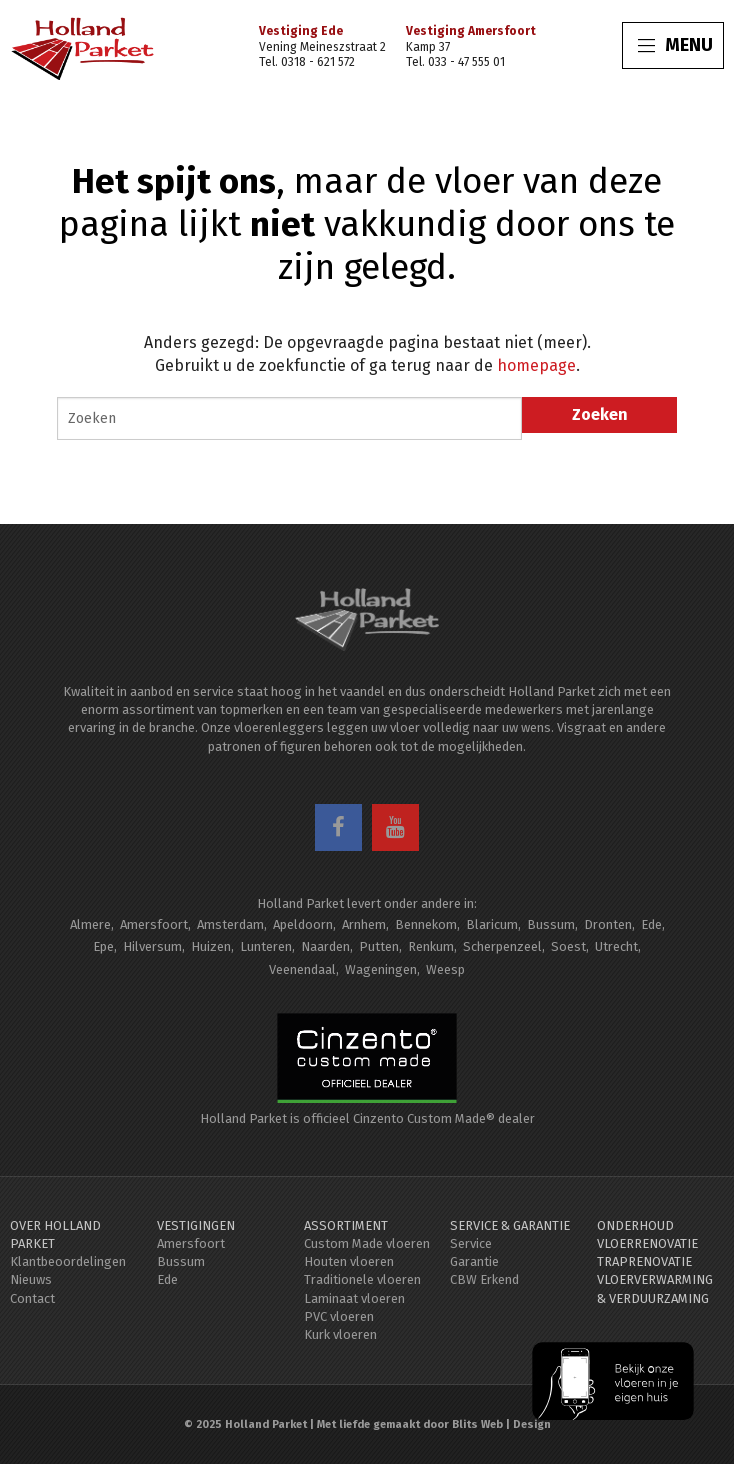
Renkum (431, 946)
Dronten (608, 924)
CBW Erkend (484, 1279)
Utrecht (616, 946)
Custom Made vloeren (367, 1243)
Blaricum (492, 924)
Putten (379, 946)
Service (471, 1243)
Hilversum (152, 946)
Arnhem (364, 924)
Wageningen (381, 969)
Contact (32, 1298)
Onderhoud (635, 1225)
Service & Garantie (510, 1225)
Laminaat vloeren (354, 1298)
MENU (675, 45)
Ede (651, 924)
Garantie (474, 1261)
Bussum (551, 924)
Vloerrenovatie (647, 1243)
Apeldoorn (303, 924)
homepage (536, 365)
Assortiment (346, 1225)
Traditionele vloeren (362, 1279)
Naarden (325, 946)
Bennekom (426, 924)
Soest (568, 946)
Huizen (211, 946)
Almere (90, 924)
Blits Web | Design (501, 1424)
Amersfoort (154, 924)
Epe (103, 946)
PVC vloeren (339, 1316)
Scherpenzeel (502, 946)
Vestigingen (196, 1225)
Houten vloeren (349, 1261)
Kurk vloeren (340, 1334)
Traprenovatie (644, 1261)
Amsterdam (230, 924)
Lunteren (266, 946)
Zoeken (600, 414)
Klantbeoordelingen (68, 1261)
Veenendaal (302, 969)
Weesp (445, 969)
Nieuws (31, 1279)
